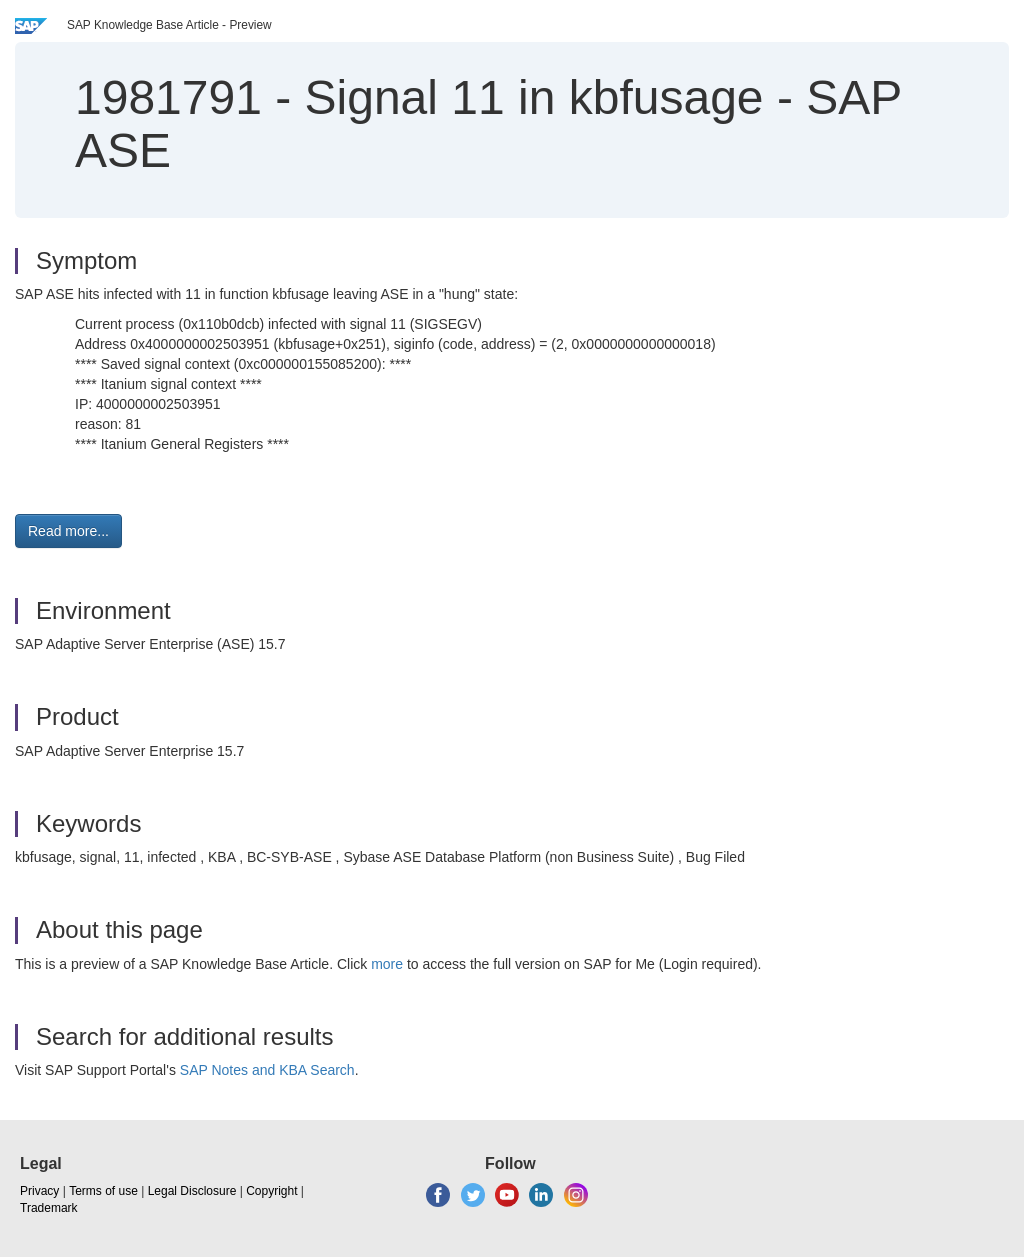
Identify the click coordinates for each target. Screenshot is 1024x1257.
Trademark (49, 1208)
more (387, 964)
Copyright (271, 1191)
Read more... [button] (68, 531)
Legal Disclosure (192, 1191)
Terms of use (103, 1191)
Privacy (39, 1191)
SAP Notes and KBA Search (267, 1070)
